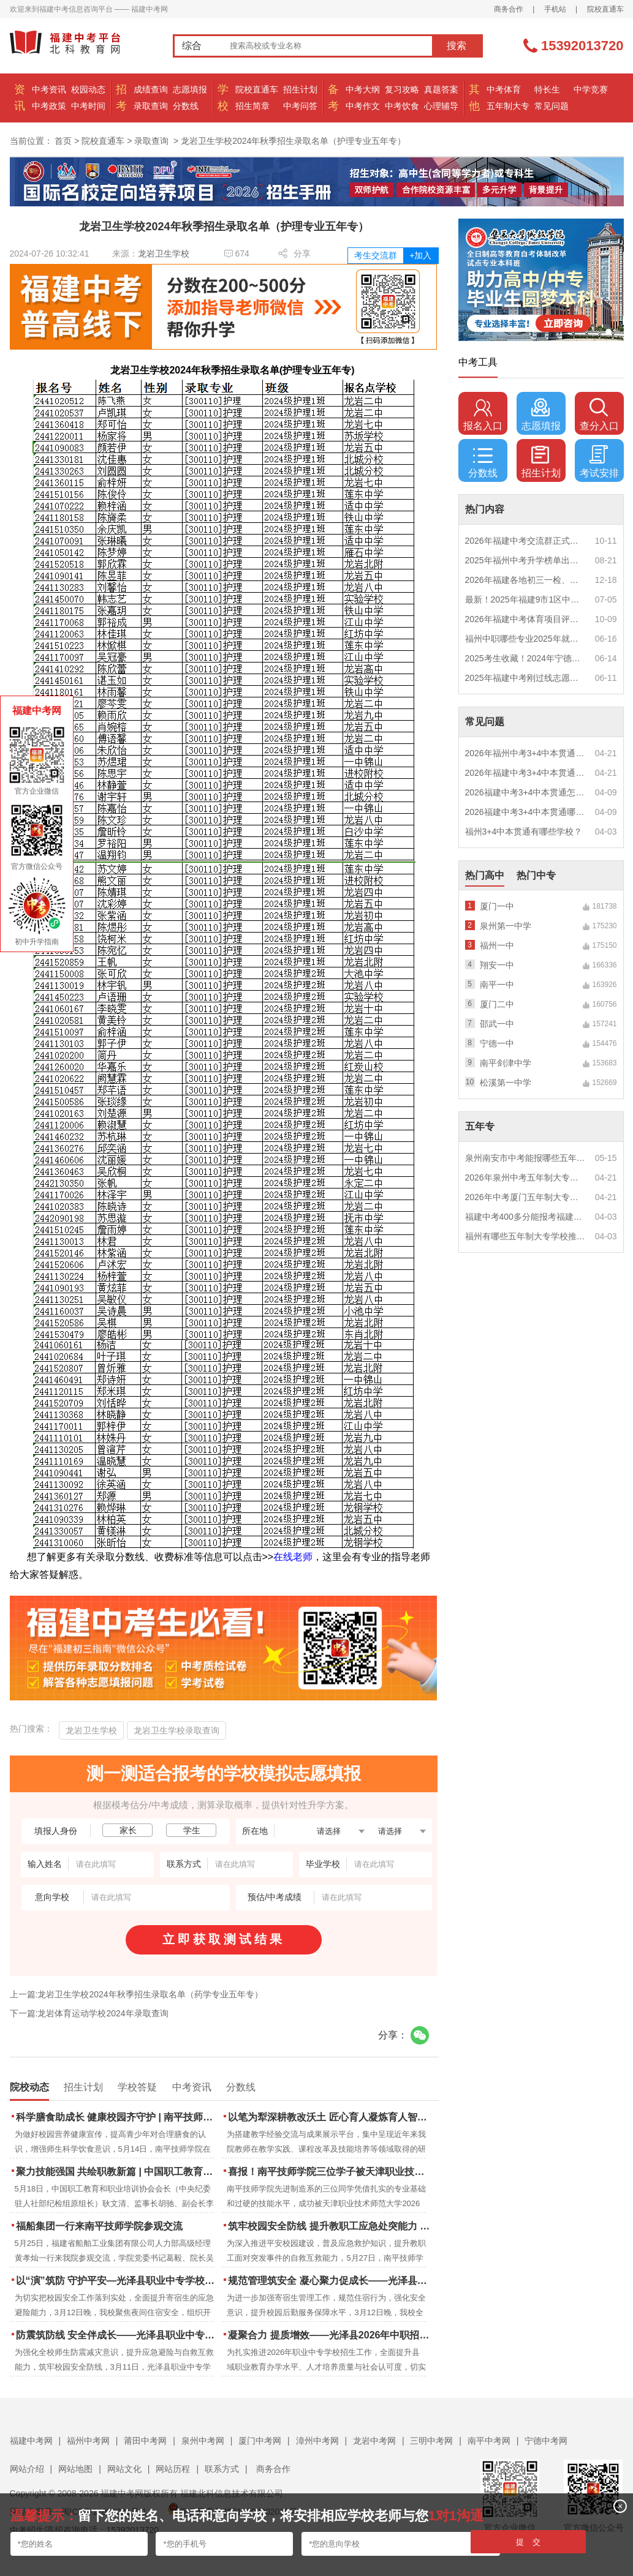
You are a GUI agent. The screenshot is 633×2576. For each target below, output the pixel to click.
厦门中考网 (259, 2441)
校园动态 (88, 89)
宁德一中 (497, 1043)
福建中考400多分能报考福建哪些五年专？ (525, 1217)
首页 (63, 141)
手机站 (555, 9)
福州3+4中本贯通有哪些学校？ (524, 831)
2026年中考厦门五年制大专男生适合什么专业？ (525, 1197)
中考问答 (300, 106)
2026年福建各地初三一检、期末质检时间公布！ (525, 580)
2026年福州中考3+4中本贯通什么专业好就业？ (525, 753)
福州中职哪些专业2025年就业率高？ (525, 639)
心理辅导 (441, 106)
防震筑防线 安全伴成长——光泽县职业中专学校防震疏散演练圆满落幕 (118, 2335)
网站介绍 (27, 2469)
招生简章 (252, 106)
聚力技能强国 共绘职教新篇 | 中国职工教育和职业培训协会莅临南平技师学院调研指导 (118, 2171)
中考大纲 (363, 89)
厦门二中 (497, 1004)
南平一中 (497, 984)
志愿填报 (190, 89)
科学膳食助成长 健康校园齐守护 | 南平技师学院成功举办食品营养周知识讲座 (118, 2117)
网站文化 (124, 2469)
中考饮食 (402, 106)
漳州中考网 (317, 2441)
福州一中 (497, 945)
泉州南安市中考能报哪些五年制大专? (525, 1158)
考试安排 (599, 461)
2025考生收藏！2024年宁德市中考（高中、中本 (525, 658)
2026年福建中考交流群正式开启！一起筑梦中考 (525, 541)
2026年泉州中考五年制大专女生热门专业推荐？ (525, 1177)
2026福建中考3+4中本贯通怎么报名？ (525, 792)
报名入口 (482, 414)
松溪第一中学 (505, 1082)
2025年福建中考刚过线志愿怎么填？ (525, 678)
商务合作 (508, 9)
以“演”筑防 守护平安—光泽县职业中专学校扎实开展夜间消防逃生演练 (118, 2280)
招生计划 (300, 89)
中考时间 (88, 106)
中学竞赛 (591, 89)
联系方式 (222, 2469)
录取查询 (151, 106)
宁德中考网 (546, 2441)
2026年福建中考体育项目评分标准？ (525, 619)
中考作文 (363, 106)
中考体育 (504, 89)
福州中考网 (88, 2441)
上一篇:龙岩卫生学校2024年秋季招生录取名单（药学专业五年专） (136, 1994)
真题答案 (441, 89)
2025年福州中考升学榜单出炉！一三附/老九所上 (525, 560)
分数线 (186, 106)
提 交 (528, 2542)
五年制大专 (508, 106)
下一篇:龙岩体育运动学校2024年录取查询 (89, 2013)
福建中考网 (31, 2441)
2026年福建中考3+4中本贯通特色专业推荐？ (525, 773)
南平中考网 (489, 2441)
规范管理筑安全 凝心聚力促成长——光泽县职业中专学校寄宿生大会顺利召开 (330, 2280)
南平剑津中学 (505, 1063)
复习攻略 (402, 89)
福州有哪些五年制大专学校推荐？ (525, 1236)
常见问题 (551, 106)
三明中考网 (431, 2441)
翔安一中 (497, 965)
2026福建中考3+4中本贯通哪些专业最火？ (525, 812)
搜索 (456, 45)
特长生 (547, 89)
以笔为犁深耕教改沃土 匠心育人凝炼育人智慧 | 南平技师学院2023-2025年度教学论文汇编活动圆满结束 (330, 2117)
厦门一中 (497, 906)
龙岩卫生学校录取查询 (176, 1730)
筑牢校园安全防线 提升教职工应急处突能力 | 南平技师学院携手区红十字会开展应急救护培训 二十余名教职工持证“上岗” (330, 2226)
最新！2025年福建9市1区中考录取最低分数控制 (525, 599)
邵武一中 (497, 1024)
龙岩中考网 (374, 2441)
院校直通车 (605, 9)
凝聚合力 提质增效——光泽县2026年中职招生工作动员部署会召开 (330, 2335)
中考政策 (49, 106)
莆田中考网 (145, 2441)
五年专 (480, 1126)
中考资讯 (49, 89)
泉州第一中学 (505, 926)
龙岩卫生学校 (163, 253)
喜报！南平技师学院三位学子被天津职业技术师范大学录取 (330, 2171)
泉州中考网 (202, 2441)
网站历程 (173, 2469)
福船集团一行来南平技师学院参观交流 (99, 2226)
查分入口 (599, 414)
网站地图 (75, 2469)
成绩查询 (151, 89)
